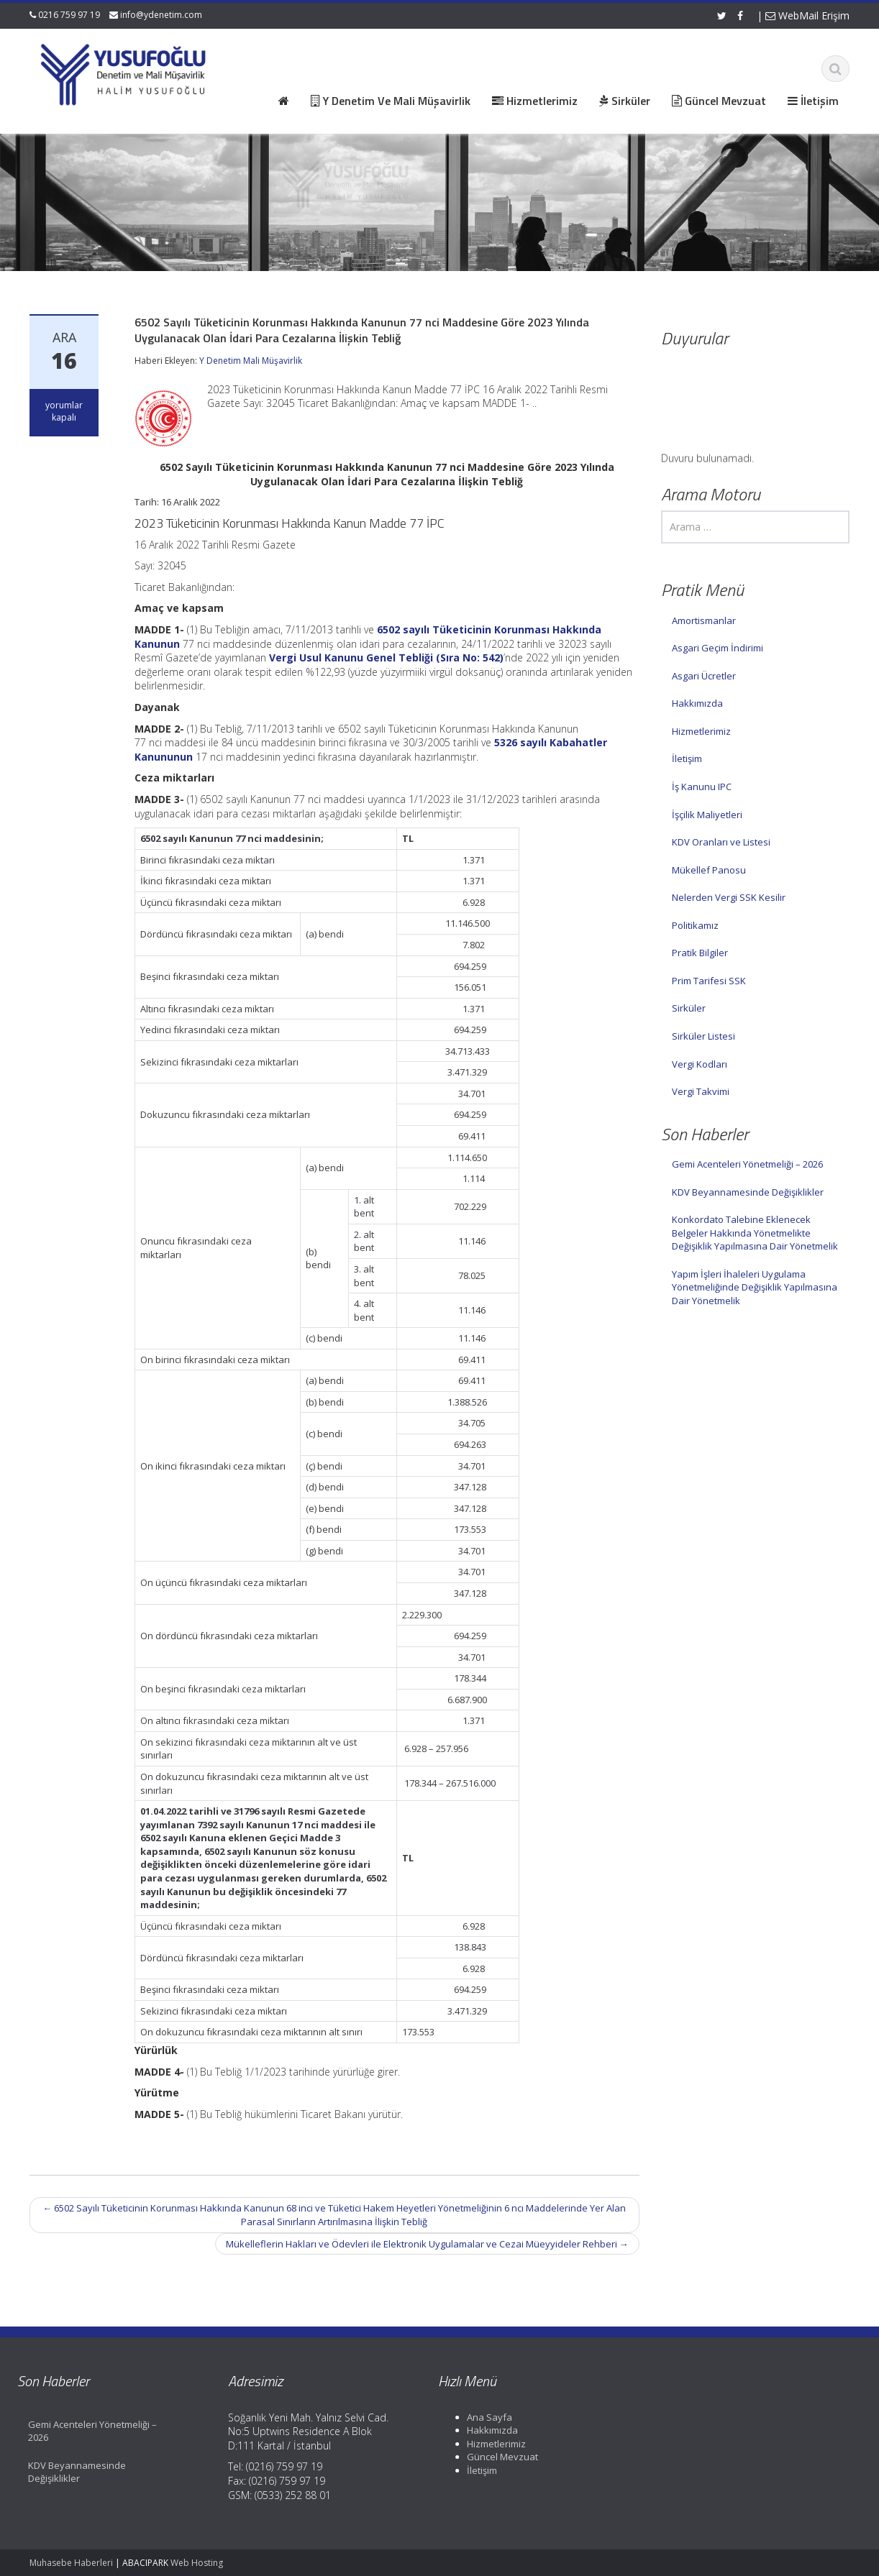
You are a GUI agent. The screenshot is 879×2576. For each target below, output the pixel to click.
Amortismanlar (704, 620)
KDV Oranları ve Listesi (721, 841)
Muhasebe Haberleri (71, 2563)
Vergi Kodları (699, 1064)
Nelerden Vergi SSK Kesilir (728, 897)
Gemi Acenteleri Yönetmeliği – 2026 (747, 1164)
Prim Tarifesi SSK (709, 980)
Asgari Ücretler (704, 675)
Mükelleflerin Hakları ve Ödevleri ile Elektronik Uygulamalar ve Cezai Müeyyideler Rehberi (427, 2243)
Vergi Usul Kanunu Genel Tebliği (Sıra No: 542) (386, 657)
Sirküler (689, 1007)
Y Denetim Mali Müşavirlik (250, 360)
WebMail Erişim (807, 15)
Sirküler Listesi (703, 1036)
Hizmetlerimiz (701, 731)
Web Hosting (196, 2563)
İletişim (687, 758)
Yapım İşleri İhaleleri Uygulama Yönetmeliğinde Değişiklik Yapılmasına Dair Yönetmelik (754, 1287)
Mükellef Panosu (709, 869)
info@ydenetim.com (161, 15)
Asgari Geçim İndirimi (717, 647)
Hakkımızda (697, 703)
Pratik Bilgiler (700, 952)
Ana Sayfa (477, 2417)
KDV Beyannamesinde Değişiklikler (748, 1192)
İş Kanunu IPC (702, 786)
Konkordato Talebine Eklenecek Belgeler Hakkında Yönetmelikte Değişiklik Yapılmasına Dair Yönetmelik (755, 1232)
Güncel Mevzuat (490, 2456)
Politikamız (695, 925)
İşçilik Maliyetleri (707, 814)
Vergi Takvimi (700, 1091)
